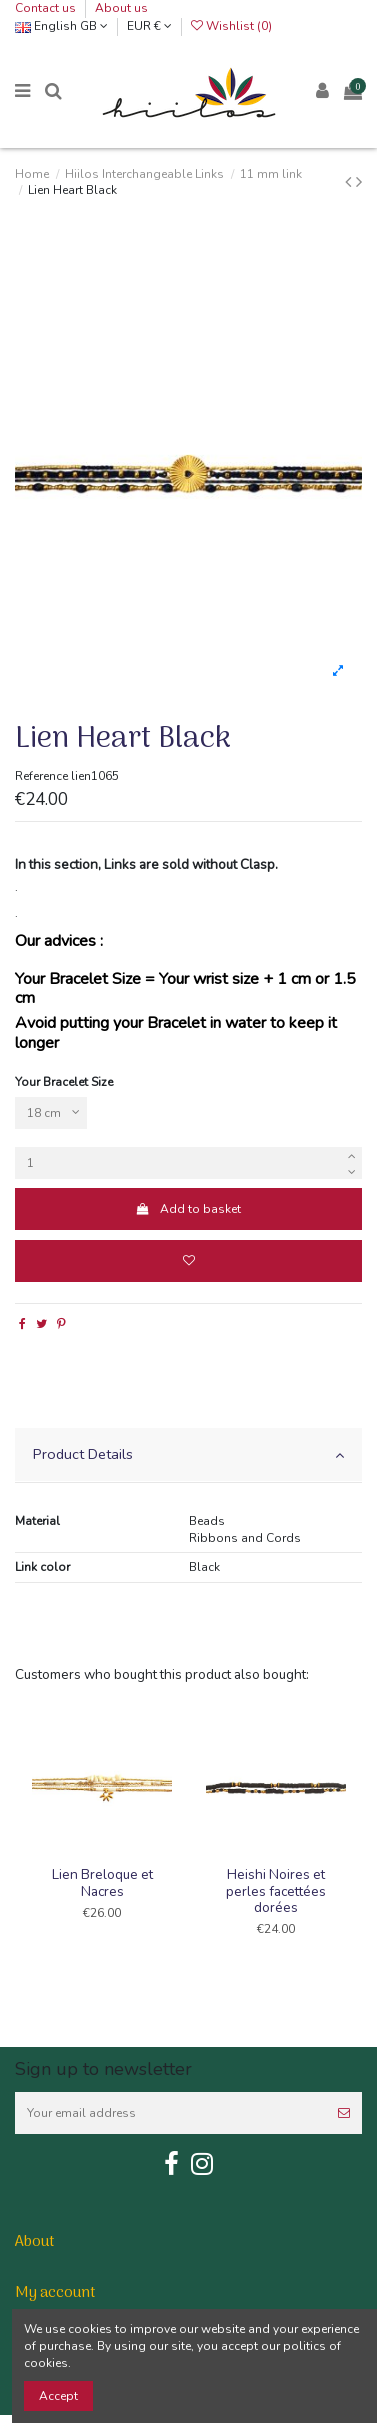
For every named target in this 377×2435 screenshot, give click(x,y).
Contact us (47, 8)
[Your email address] (170, 2113)
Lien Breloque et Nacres (102, 1882)
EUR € (149, 26)
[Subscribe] (344, 2113)
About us (121, 8)
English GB (61, 26)
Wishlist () (231, 26)
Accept (58, 2396)
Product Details (188, 1454)
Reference (41, 776)
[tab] (188, 1455)
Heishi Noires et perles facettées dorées (276, 1890)
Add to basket (188, 1209)
